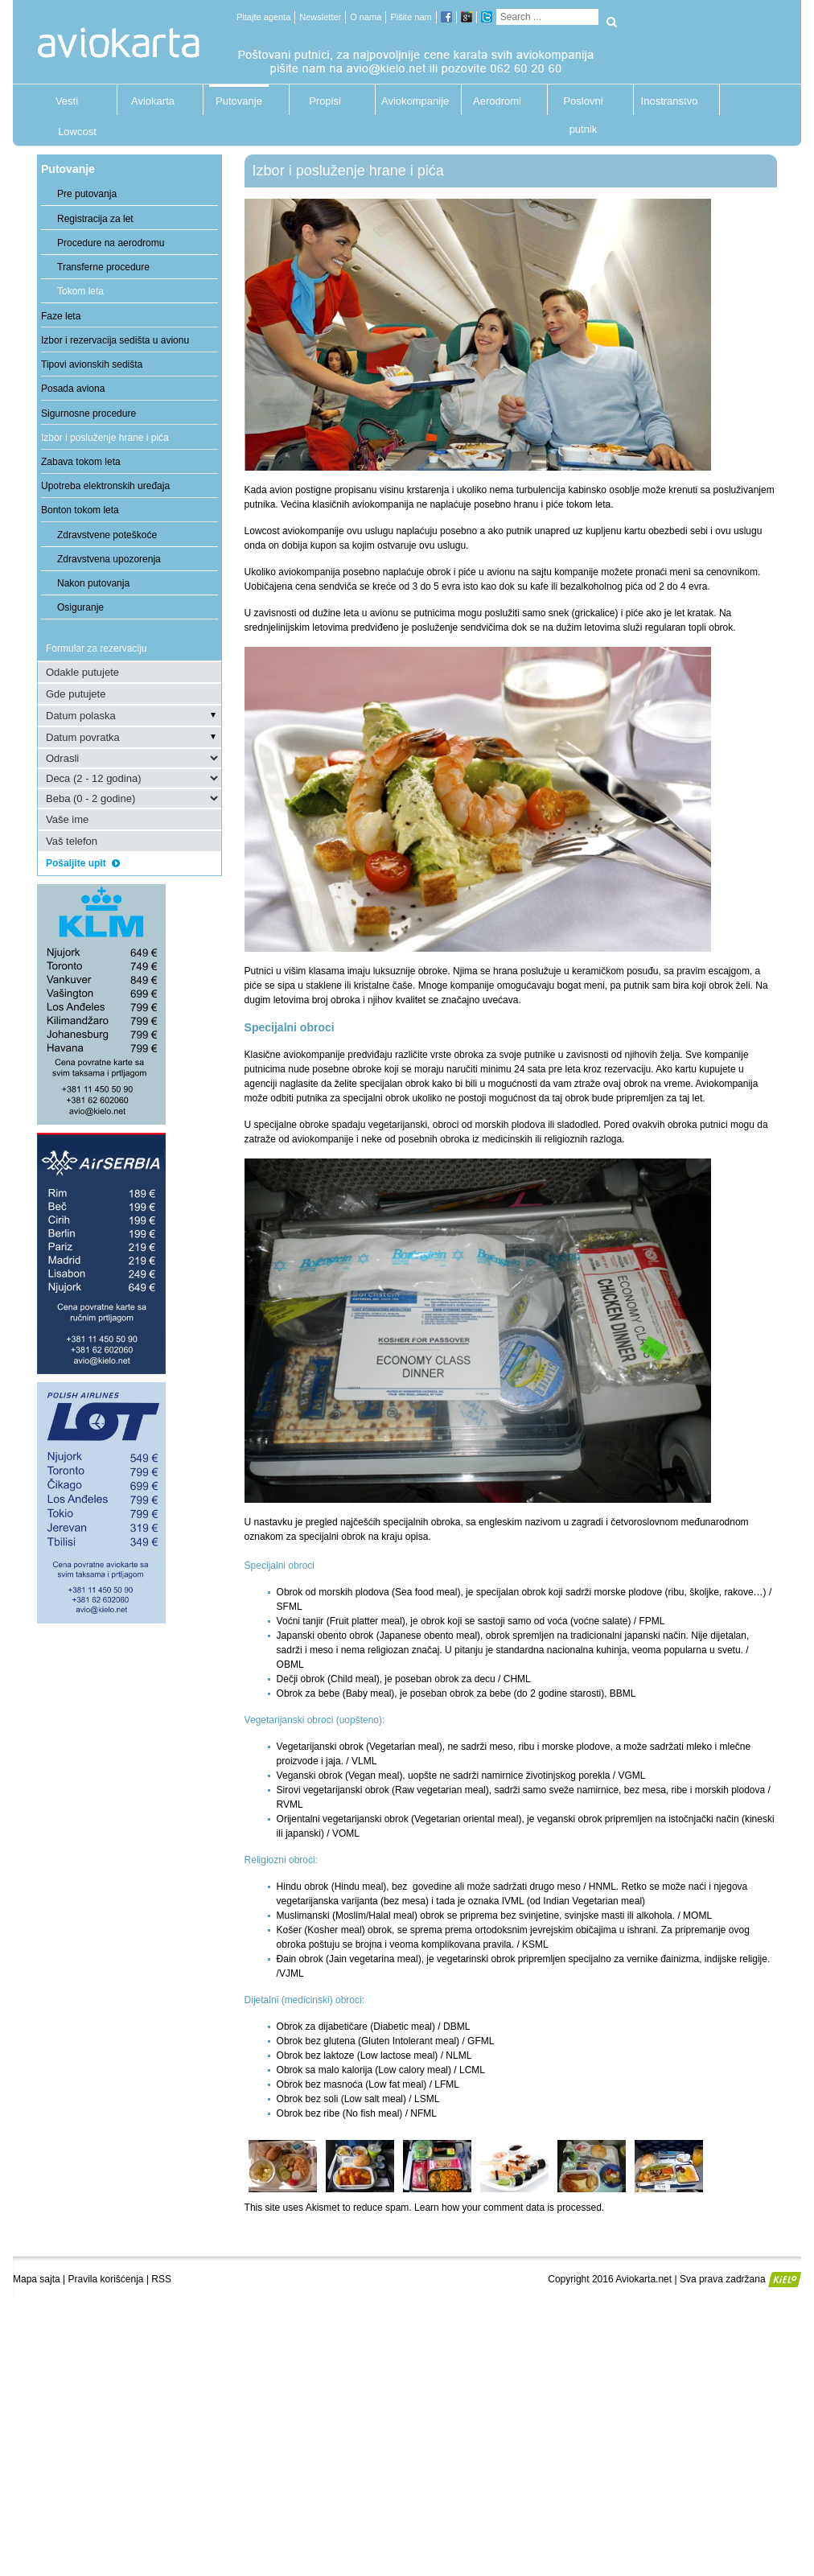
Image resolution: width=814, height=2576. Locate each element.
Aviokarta (153, 101)
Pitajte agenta (263, 17)
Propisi (325, 101)
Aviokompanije (411, 101)
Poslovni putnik (582, 105)
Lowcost (77, 132)
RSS (161, 2279)
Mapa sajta (36, 2279)
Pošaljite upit (88, 863)
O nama (365, 17)
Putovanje (239, 101)
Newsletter (320, 17)
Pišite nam (410, 17)
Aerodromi (497, 101)
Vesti (67, 101)
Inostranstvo (669, 101)
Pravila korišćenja (106, 2279)
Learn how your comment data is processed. (509, 2207)
